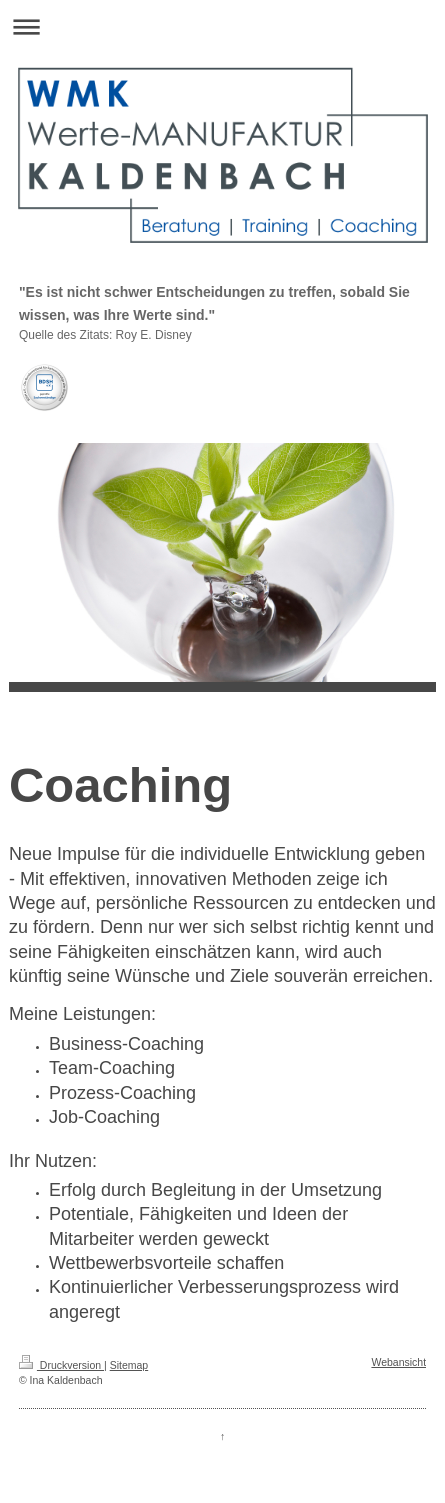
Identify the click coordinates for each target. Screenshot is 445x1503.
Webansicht (398, 1362)
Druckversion (61, 1365)
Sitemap (129, 1365)
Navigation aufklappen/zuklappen (222, 26)
